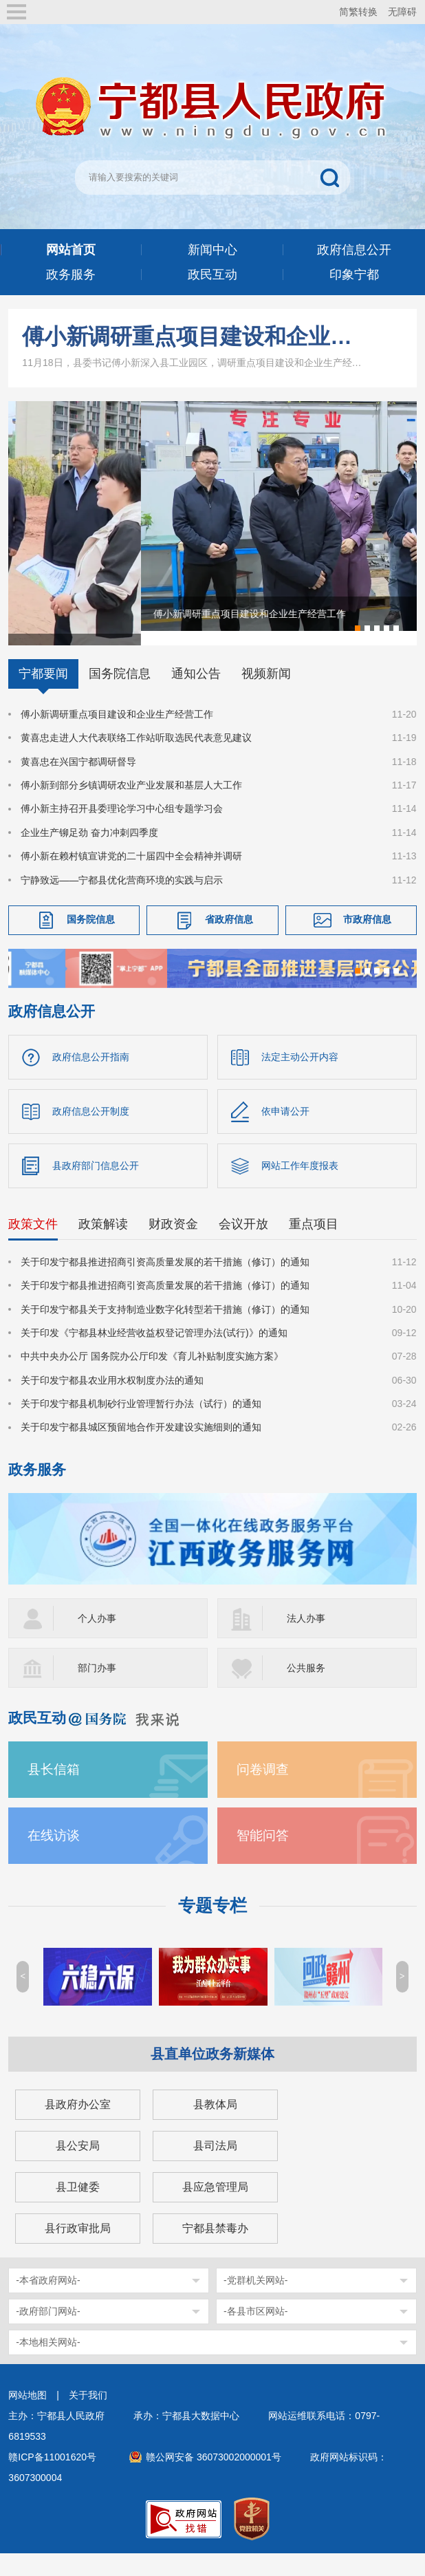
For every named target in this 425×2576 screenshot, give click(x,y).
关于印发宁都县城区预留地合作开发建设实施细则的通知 (141, 1447)
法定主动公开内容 (299, 1077)
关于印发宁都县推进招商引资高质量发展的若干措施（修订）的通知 (165, 1282)
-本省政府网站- (48, 2300)
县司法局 (215, 2166)
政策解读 (103, 1245)
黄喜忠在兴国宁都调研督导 (78, 782)
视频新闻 (266, 694)
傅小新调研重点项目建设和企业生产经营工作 (196, 336)
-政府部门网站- (48, 2331)
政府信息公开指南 (90, 1077)
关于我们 (88, 2415)
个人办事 (97, 1638)
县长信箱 (54, 1790)
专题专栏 (212, 1926)
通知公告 (196, 694)
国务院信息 (120, 694)
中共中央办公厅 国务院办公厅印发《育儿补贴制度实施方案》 (152, 1376)
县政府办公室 (78, 2125)
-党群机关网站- (255, 2300)
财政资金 (173, 1245)
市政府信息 (367, 939)
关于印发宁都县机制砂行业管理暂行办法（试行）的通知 (141, 1424)
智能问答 (263, 1856)
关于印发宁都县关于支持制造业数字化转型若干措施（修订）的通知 (165, 1329)
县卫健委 (78, 2207)
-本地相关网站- (48, 2362)
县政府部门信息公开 (95, 1186)
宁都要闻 (43, 694)
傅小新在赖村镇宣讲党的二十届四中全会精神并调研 (131, 876)
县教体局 (215, 2125)
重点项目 (313, 1245)
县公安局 (78, 2166)
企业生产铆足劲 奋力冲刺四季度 (89, 853)
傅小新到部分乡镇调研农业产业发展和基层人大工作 (131, 805)
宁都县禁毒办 (215, 2249)
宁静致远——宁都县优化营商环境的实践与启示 (122, 900)
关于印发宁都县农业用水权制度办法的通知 (112, 1400)
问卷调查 (263, 1790)
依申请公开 (285, 1131)
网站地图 (27, 2415)
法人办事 (306, 1638)
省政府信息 (229, 939)
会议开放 (243, 1245)
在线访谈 (54, 1856)
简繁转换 (358, 11)
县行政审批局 (78, 2249)
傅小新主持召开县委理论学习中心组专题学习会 (122, 829)
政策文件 (33, 1245)
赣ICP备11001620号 (52, 2477)
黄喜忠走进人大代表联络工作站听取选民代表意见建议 (136, 758)
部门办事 (97, 1688)
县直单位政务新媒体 (212, 2074)
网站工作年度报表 (299, 1186)
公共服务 (306, 1688)
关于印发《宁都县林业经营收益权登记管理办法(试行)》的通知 (154, 1353)
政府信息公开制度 (90, 1131)
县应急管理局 (215, 2207)
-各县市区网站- (255, 2331)
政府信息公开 (51, 1032)
